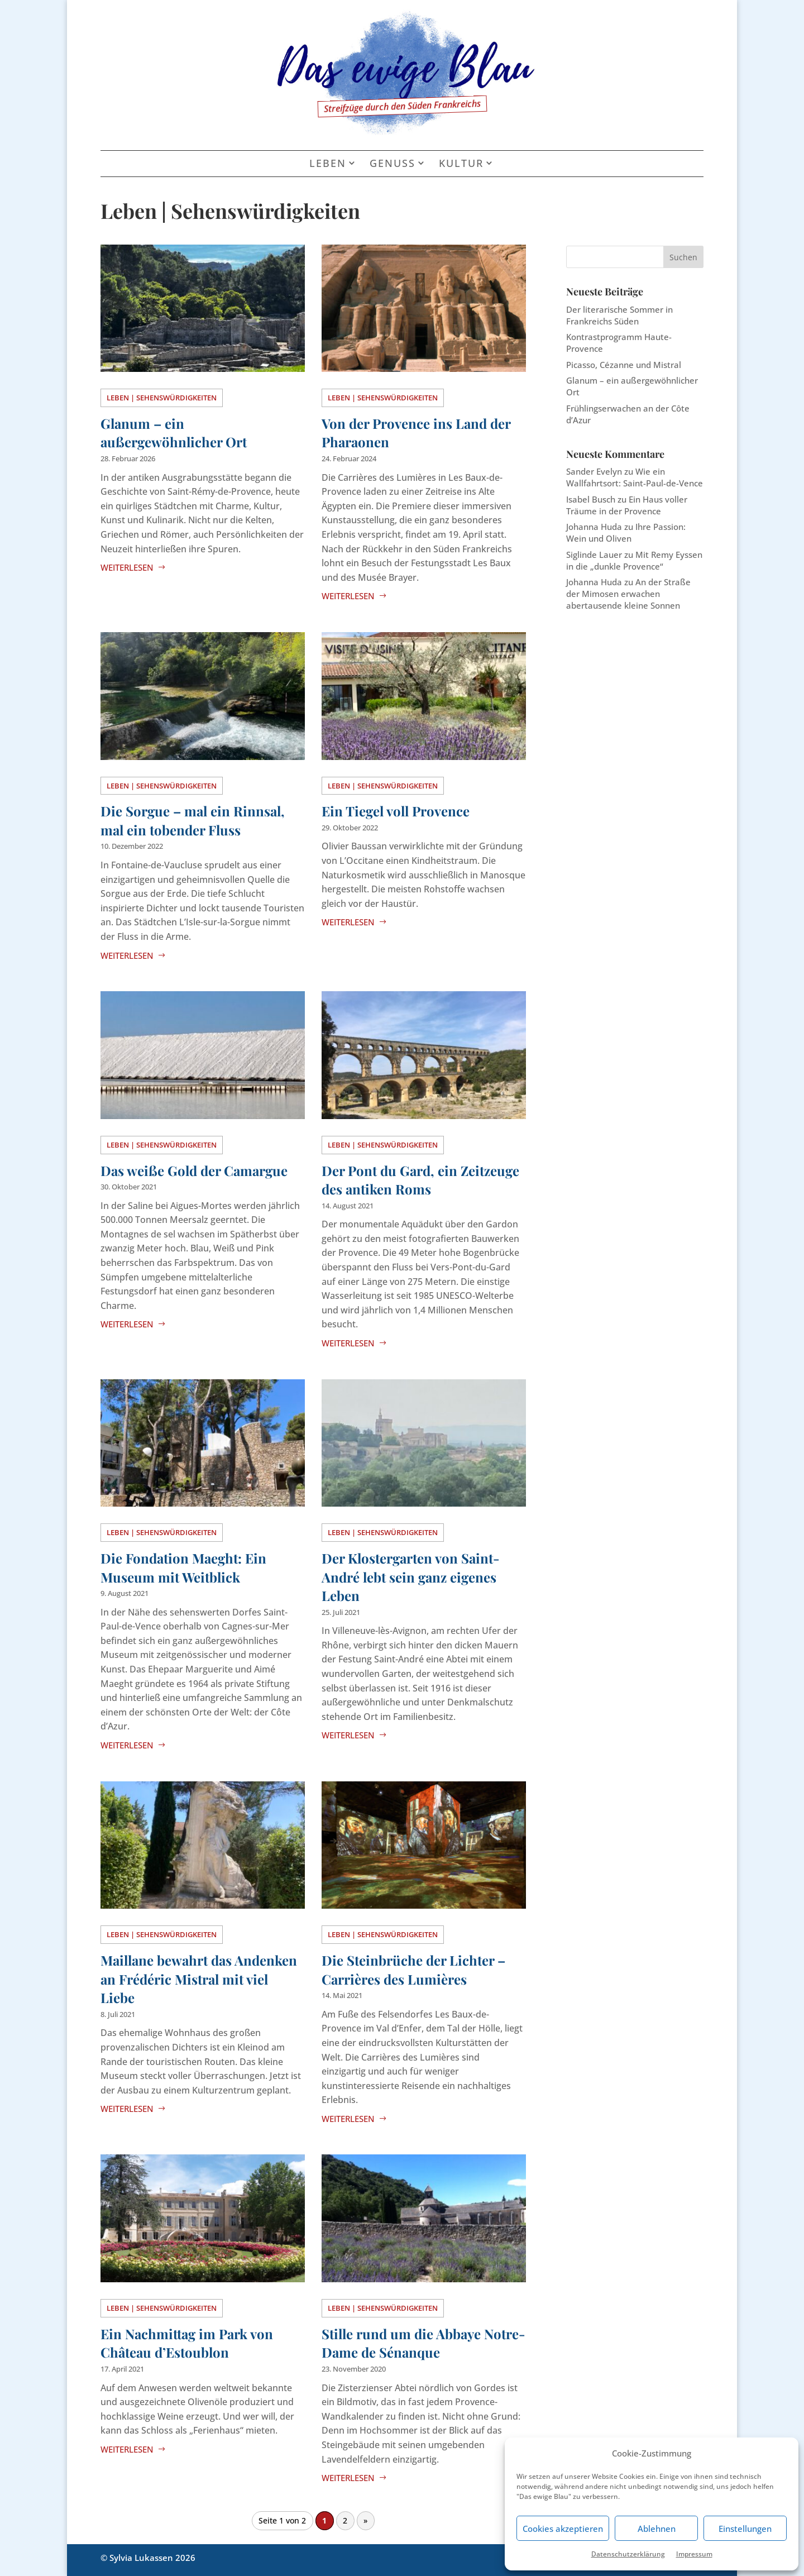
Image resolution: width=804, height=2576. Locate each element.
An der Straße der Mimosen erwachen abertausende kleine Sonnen (628, 593)
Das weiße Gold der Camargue (194, 1170)
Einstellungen (745, 2528)
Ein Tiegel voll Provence (396, 811)
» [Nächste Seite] (365, 2521)
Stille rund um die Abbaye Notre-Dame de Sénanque (423, 2343)
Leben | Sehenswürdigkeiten (162, 398)
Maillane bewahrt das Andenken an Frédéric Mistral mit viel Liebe (198, 1978)
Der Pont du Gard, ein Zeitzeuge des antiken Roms (420, 1180)
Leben (327, 163)
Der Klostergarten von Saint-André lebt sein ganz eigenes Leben (411, 1576)
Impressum (694, 2554)
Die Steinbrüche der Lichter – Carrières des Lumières (413, 1969)
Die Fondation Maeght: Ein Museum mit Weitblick (183, 1567)
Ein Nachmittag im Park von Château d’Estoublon (186, 2343)
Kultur (461, 163)
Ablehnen (657, 2528)
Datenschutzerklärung (628, 2554)
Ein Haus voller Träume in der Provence (626, 505)
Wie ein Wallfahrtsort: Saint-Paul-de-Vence (634, 477)
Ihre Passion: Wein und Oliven (626, 532)
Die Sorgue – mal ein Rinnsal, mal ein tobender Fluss (192, 820)
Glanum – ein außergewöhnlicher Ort (173, 432)
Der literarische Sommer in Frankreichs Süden (619, 315)
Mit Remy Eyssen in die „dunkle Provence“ (634, 560)
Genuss (392, 163)
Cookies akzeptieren (563, 2528)
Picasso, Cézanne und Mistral (623, 364)
